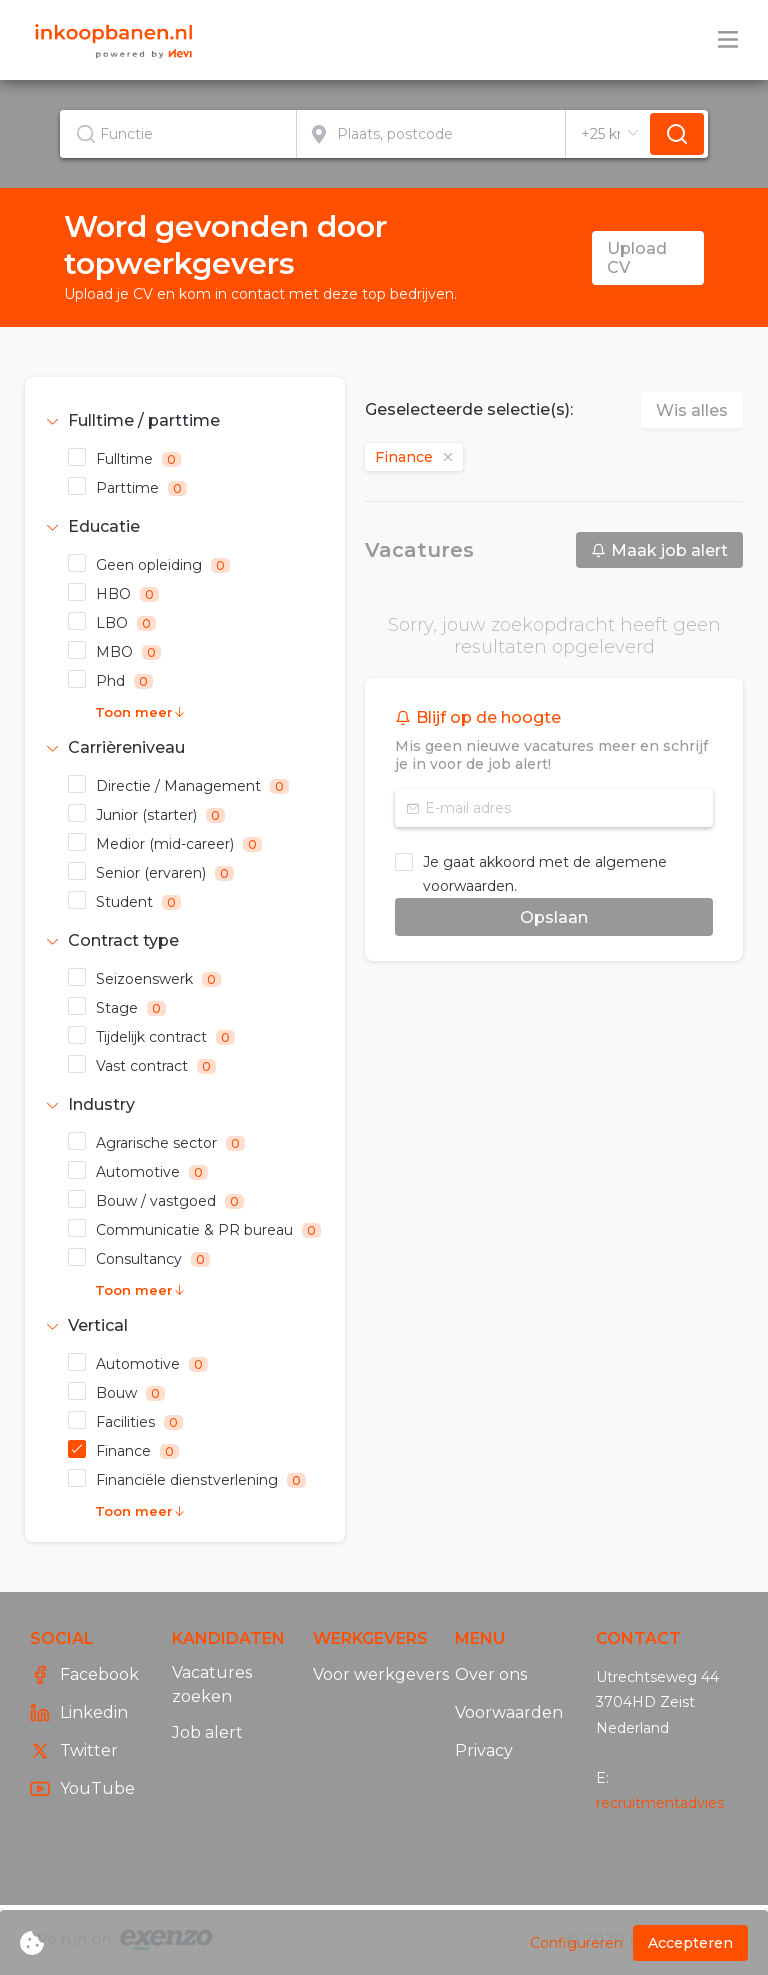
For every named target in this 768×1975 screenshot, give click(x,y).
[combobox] (178, 134)
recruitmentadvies (660, 1803)
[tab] (185, 421)
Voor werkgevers (381, 1674)
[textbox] (178, 134)
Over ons (491, 1674)
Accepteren (690, 1943)
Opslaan (554, 917)
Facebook (84, 1675)
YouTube (82, 1789)
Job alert (207, 1732)
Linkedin (79, 1713)
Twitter (74, 1751)
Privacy (484, 1750)
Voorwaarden (509, 1712)
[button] (185, 421)
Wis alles (692, 410)
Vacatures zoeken (212, 1684)
